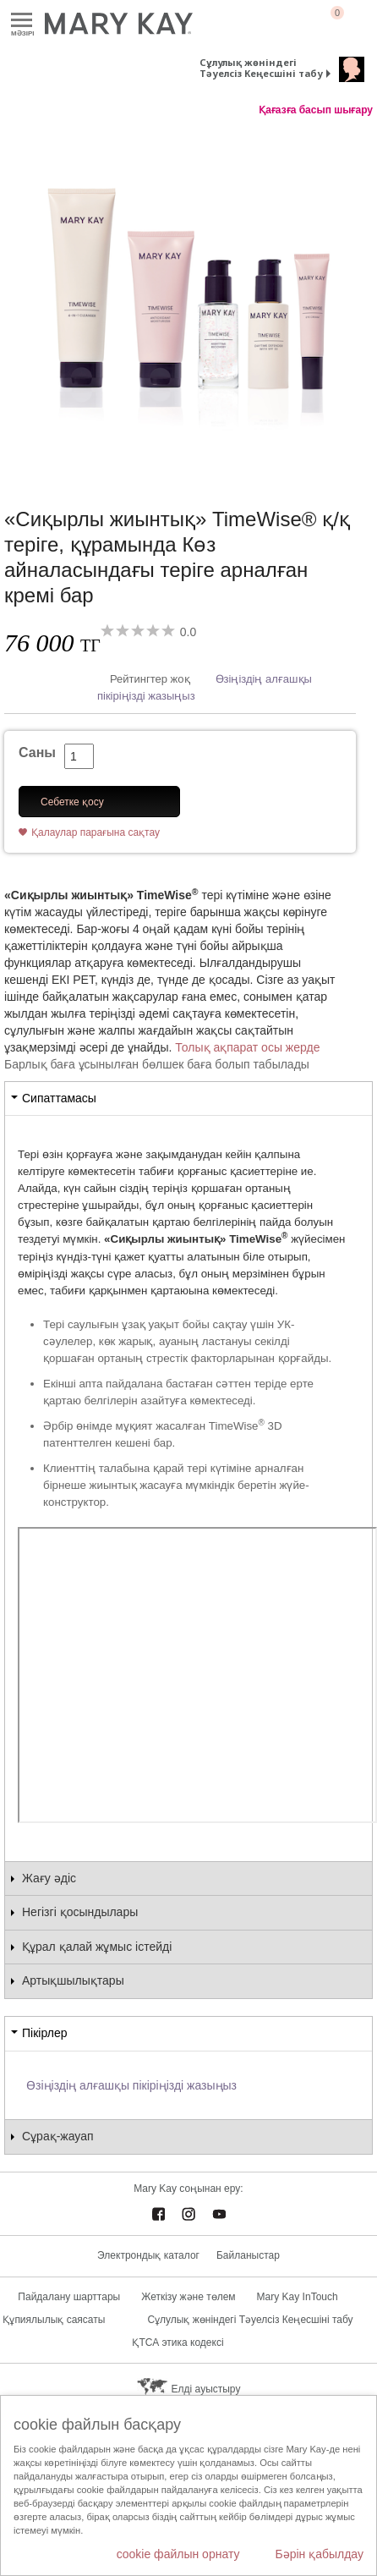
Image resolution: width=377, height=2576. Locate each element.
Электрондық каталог (148, 2255)
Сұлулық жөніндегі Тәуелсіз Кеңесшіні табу (261, 68)
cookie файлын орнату (178, 2554)
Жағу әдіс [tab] (49, 1878)
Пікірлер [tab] (44, 2033)
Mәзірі (21, 21)
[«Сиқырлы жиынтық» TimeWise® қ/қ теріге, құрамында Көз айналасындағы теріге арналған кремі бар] (188, 295)
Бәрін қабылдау (319, 2554)
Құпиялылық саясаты (54, 2320)
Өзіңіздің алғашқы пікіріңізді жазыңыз (131, 2085)
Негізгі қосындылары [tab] (80, 1912)
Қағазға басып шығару (316, 110)
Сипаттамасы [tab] (59, 1098)
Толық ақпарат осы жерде (247, 1047)
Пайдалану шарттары (69, 2297)
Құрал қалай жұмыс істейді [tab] (97, 1946)
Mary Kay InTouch (297, 2297)
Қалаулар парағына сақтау (95, 832)
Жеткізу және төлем (188, 2297)
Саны (37, 752)
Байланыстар (248, 2255)
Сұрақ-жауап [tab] (58, 2136)
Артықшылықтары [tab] (73, 1980)
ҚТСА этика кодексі (177, 2342)
